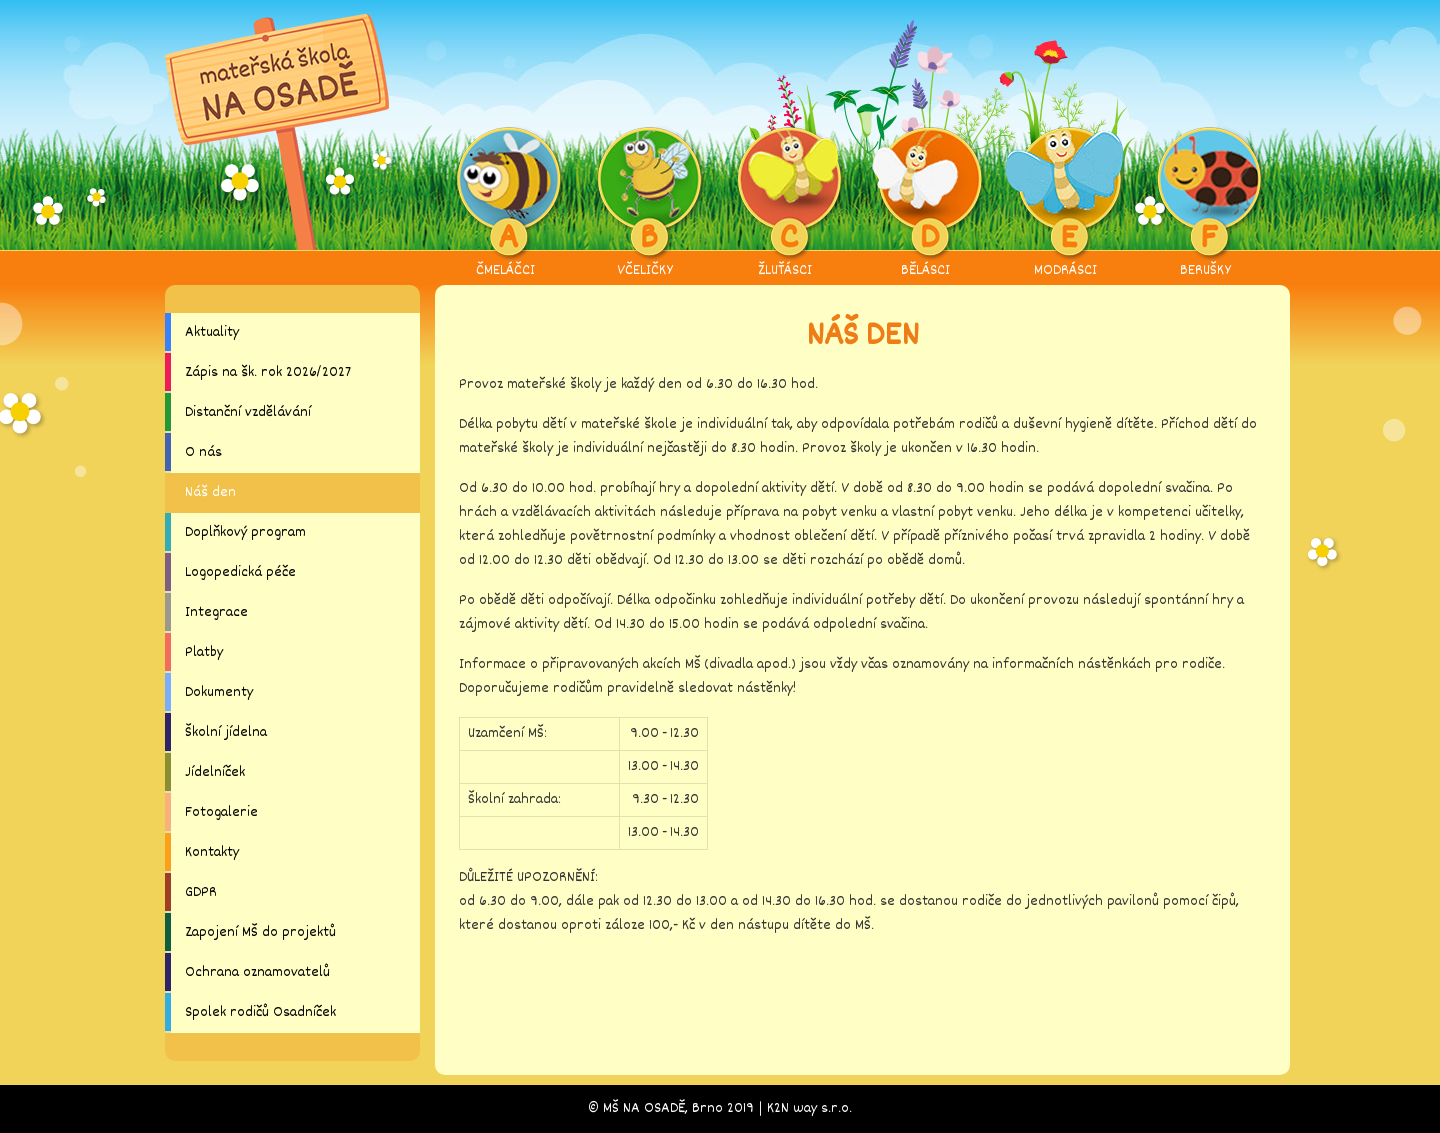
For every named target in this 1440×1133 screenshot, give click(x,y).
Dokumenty (219, 692)
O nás (203, 452)
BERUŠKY (1205, 204)
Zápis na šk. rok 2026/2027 (268, 372)
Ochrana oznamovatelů (257, 972)
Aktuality (212, 332)
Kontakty (212, 852)
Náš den (210, 492)
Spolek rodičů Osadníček (260, 1012)
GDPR (201, 892)
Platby (204, 652)
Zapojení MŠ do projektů (260, 932)
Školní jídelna (226, 732)
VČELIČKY (645, 204)
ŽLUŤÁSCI (785, 204)
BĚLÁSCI (925, 204)
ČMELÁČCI (505, 204)
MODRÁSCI (1065, 204)
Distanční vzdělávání (248, 412)
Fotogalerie (221, 812)
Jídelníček (215, 772)
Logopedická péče (240, 572)
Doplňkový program (245, 532)
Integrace (216, 612)
